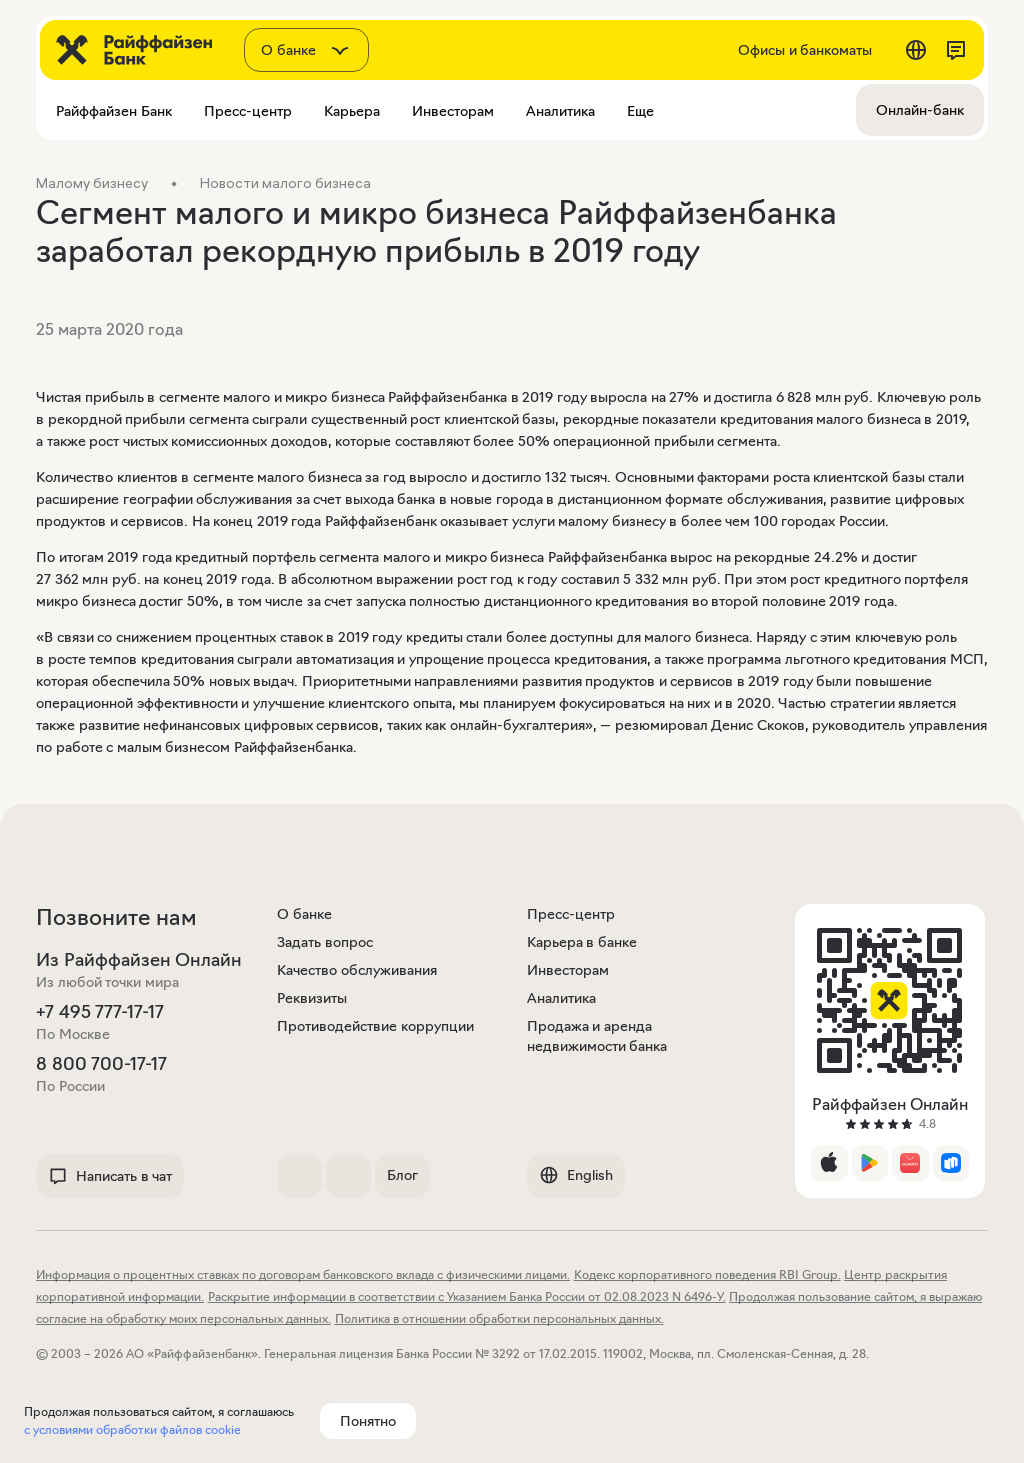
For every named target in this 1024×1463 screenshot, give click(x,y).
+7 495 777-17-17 (100, 1012)
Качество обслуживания (357, 970)
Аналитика (561, 998)
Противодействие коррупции (375, 1026)
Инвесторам (568, 970)
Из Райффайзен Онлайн (139, 960)
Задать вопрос (325, 942)
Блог (402, 1175)
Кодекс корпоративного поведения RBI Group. (707, 1274)
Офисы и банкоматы (805, 50)
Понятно (368, 1421)
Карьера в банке (582, 942)
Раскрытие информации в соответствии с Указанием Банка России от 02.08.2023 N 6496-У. (467, 1296)
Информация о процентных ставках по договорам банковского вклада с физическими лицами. (303, 1274)
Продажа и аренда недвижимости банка (597, 1036)
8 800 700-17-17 (101, 1064)
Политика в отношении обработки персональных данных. (499, 1318)
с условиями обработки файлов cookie (132, 1429)
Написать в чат (110, 1176)
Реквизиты (312, 998)
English (576, 1175)
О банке (304, 914)
